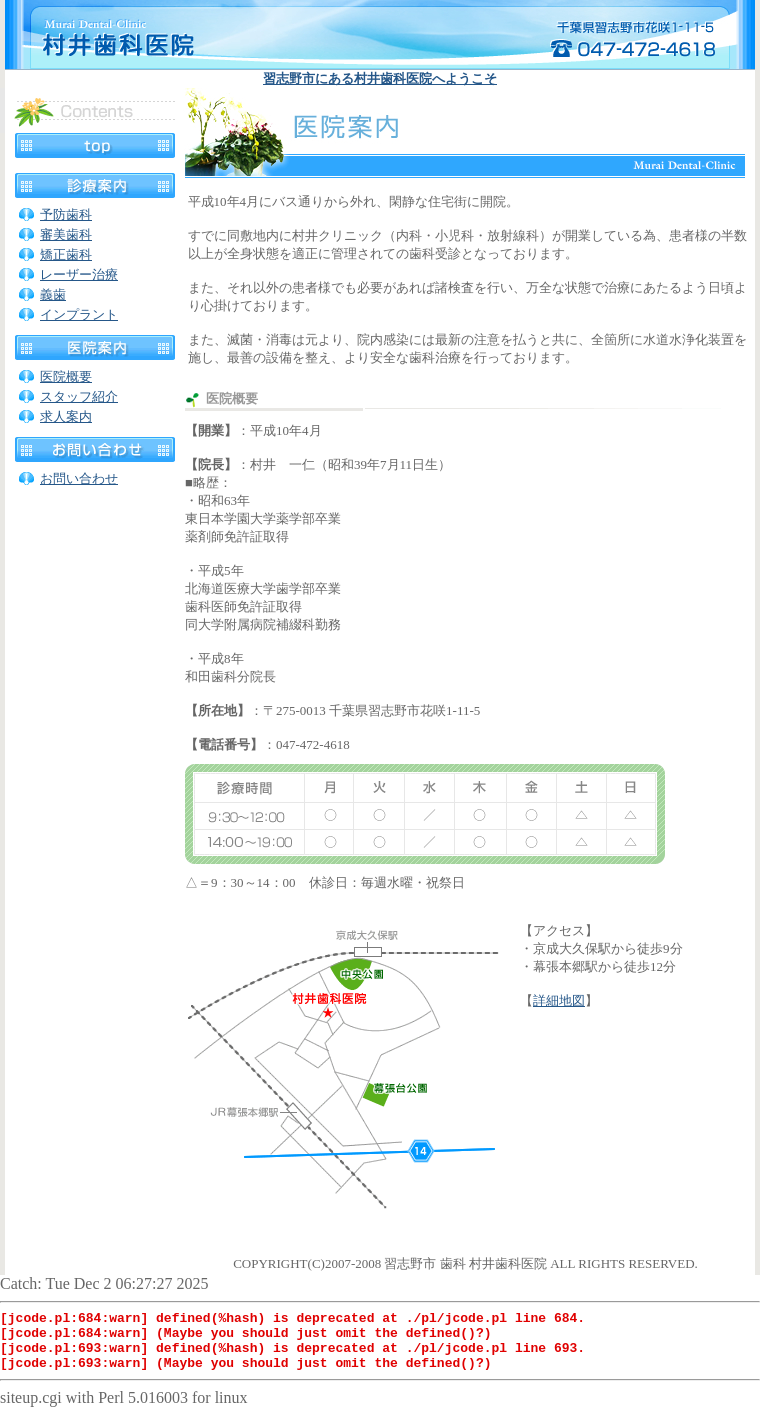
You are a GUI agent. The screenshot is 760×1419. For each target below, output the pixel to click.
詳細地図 (559, 1000)
